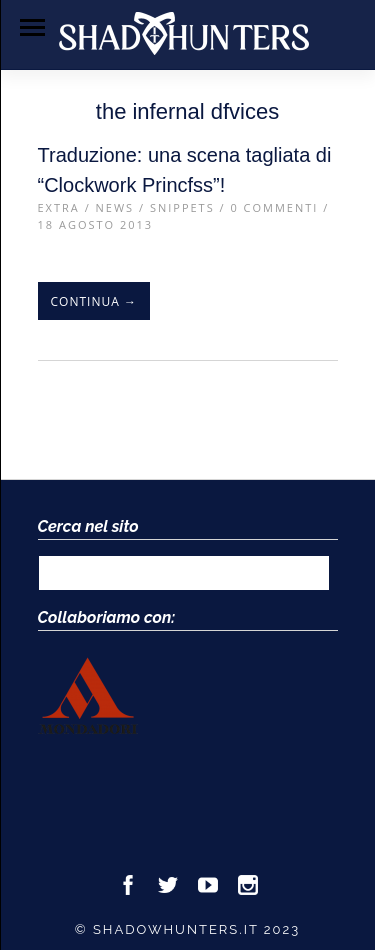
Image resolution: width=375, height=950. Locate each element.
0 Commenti (274, 207)
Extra (59, 207)
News (115, 207)
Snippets (182, 207)
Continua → (94, 301)
